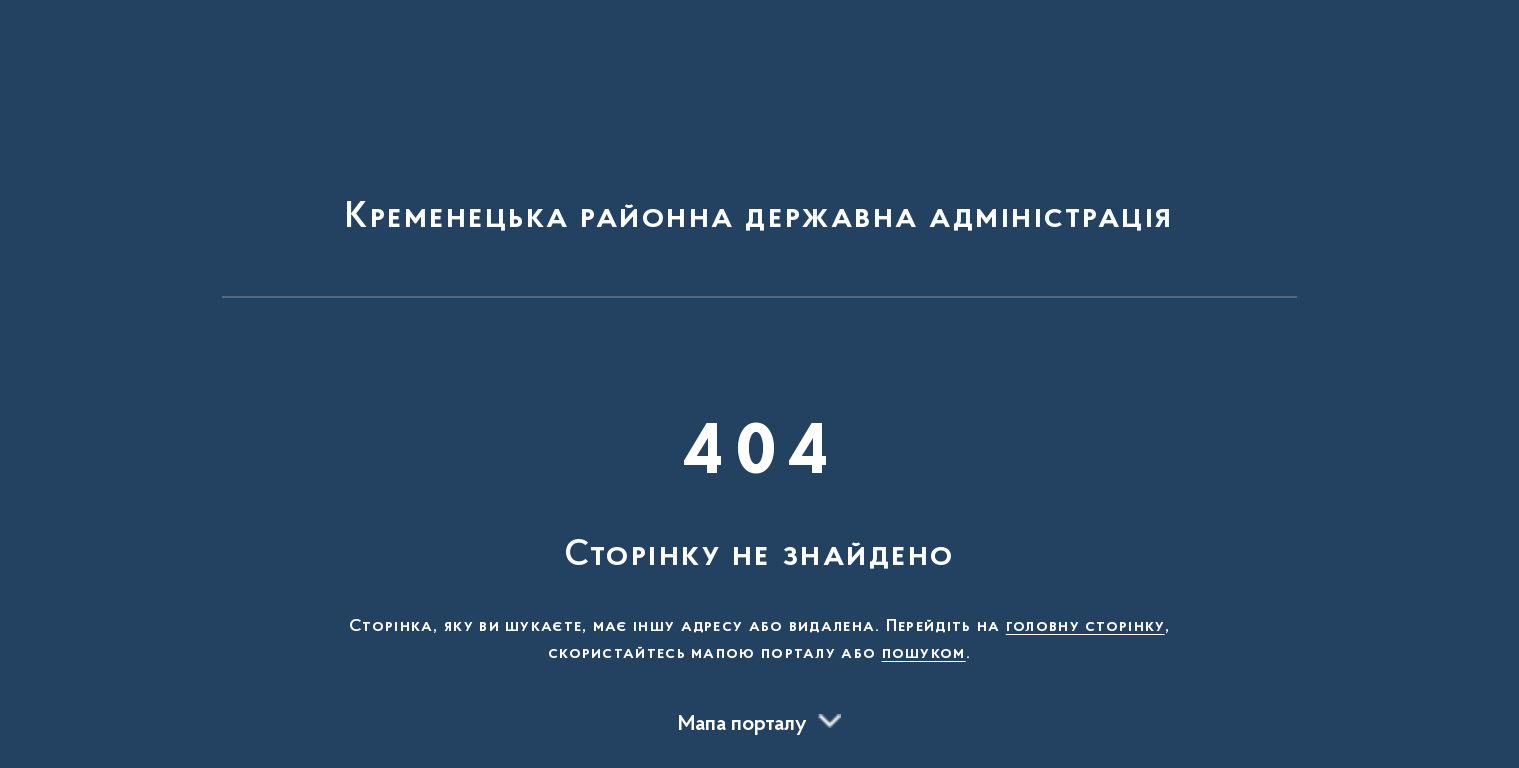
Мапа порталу (742, 725)
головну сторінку (1085, 627)
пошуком (924, 654)
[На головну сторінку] (759, 158)
